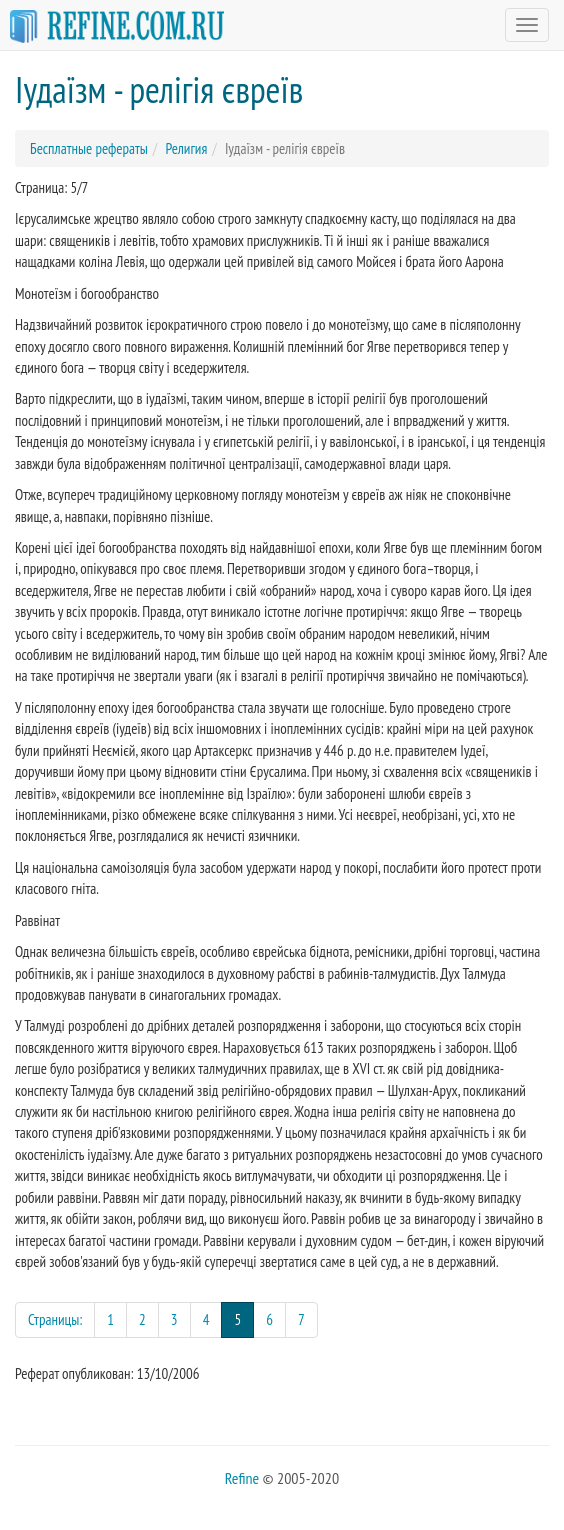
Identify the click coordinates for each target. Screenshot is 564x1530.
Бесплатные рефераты (89, 148)
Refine (242, 1478)
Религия (186, 148)
